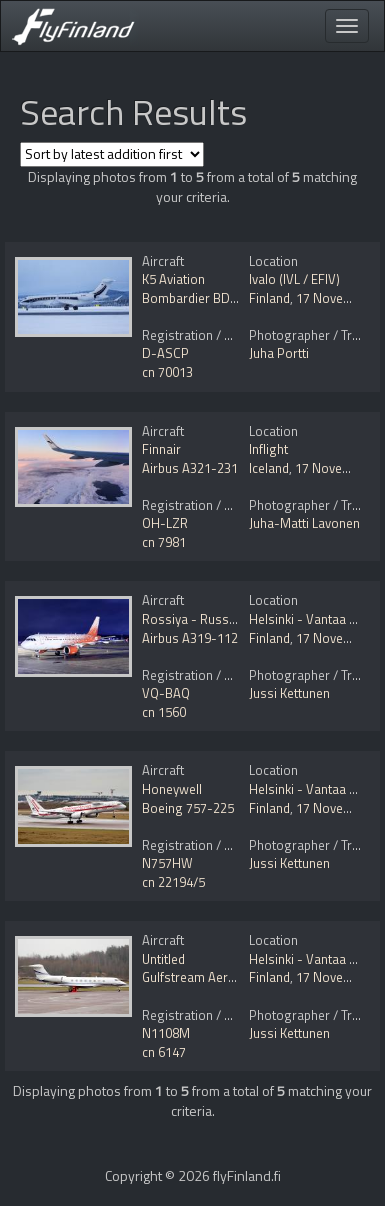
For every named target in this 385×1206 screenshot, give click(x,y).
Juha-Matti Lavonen (304, 523)
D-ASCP (165, 353)
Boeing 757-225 (188, 808)
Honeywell (172, 789)
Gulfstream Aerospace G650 (222, 977)
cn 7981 (164, 542)
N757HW (167, 863)
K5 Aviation (173, 279)
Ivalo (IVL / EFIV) (294, 279)
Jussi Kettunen (289, 693)
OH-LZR (165, 523)
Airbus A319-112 (190, 638)
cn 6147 (164, 1052)
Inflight (268, 449)
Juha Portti (279, 353)
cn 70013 (167, 372)
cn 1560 (164, 712)
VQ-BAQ (166, 693)
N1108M (166, 1033)
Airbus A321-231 (190, 468)
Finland (269, 298)
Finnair (161, 449)
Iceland (269, 468)
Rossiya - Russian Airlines (217, 619)
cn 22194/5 (173, 882)
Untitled (163, 959)
